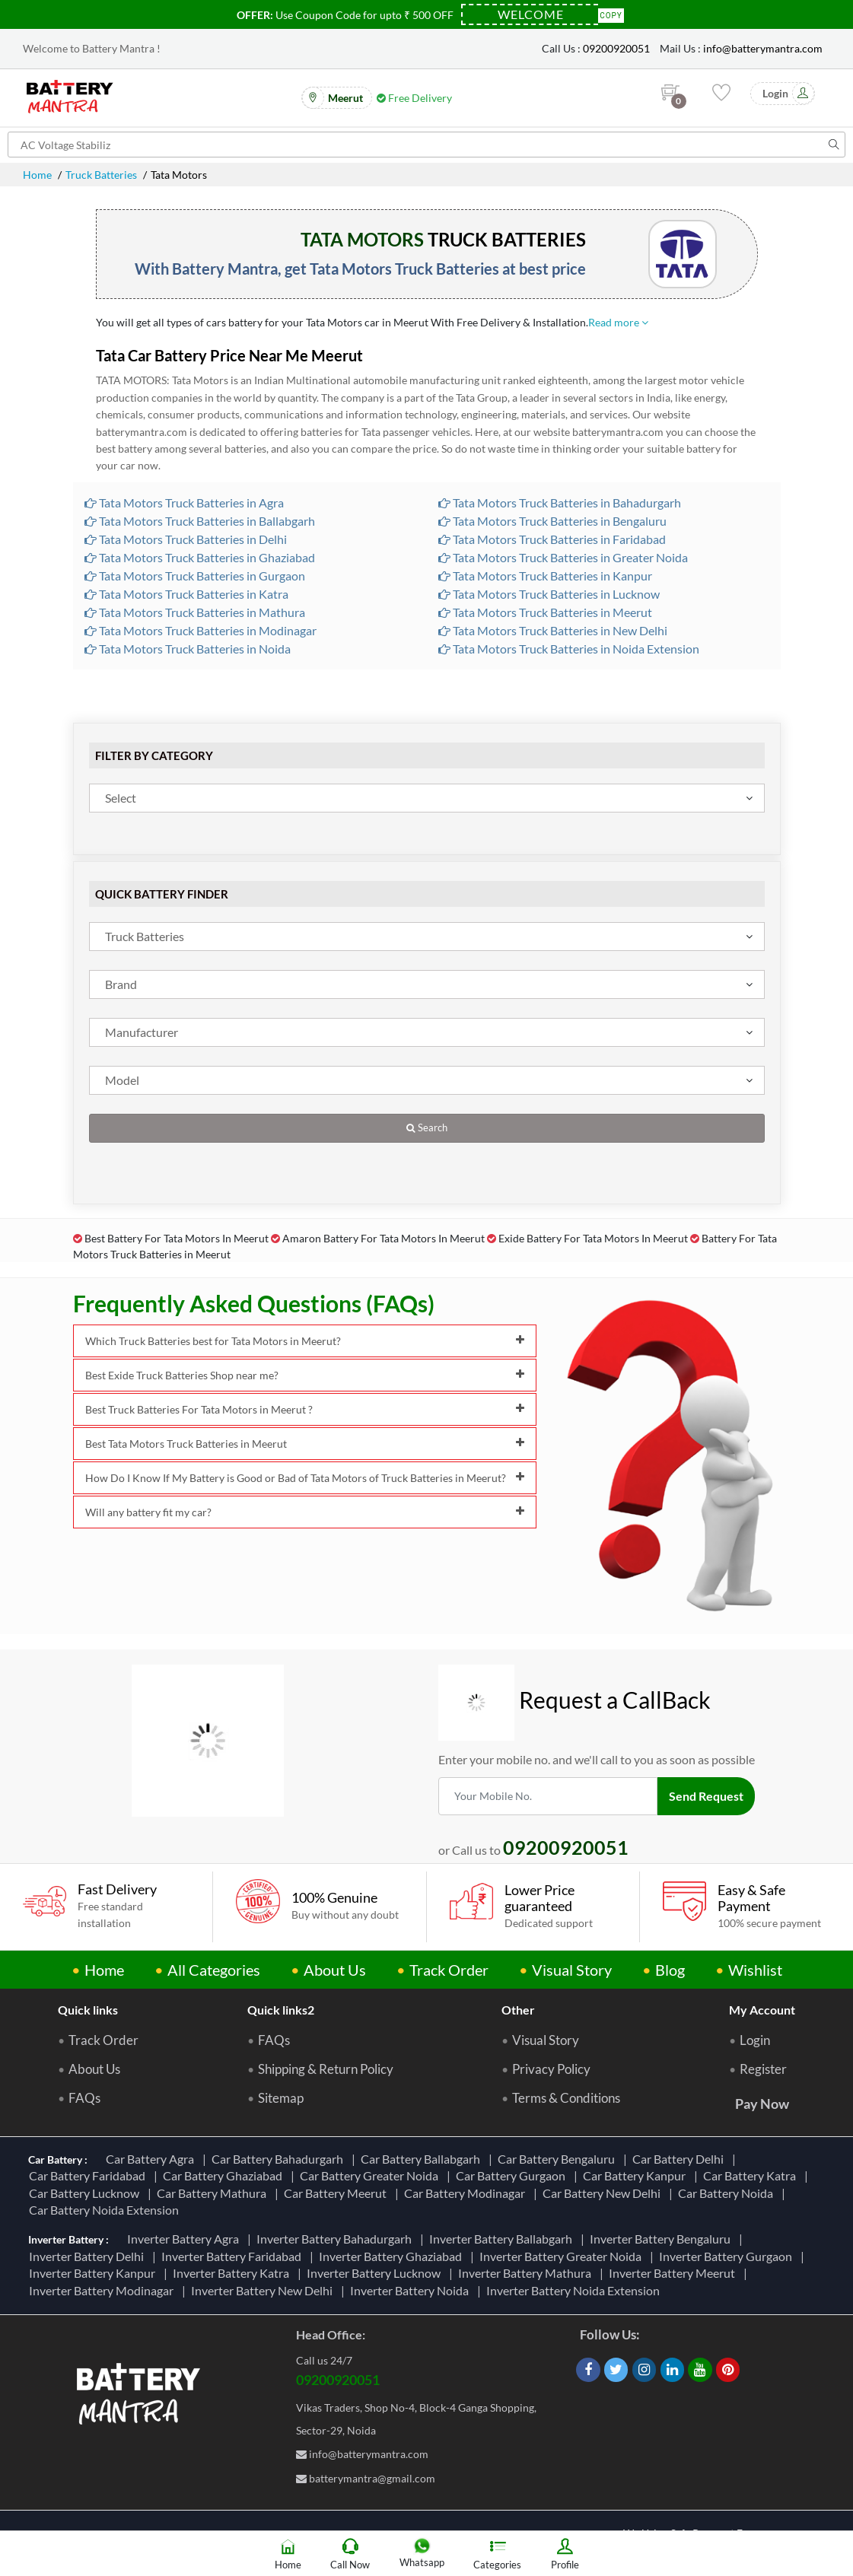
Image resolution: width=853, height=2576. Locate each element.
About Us (335, 1970)
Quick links (88, 2009)
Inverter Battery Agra (185, 2238)
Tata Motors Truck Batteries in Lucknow (549, 594)
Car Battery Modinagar (467, 2193)
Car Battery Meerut (337, 2193)
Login (755, 2040)
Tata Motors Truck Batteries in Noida (187, 648)
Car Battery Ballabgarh (423, 2158)
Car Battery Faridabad (89, 2175)
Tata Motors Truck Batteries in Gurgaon (194, 575)
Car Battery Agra (152, 2158)
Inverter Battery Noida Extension (575, 2290)
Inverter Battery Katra (233, 2273)
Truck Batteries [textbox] (144, 936)
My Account (762, 2009)
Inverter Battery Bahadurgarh (336, 2238)
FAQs (84, 2098)
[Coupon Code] (529, 14)
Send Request (706, 1796)
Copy (611, 14)
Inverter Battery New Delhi (264, 2290)
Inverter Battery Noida (411, 2290)
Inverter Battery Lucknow (376, 2273)
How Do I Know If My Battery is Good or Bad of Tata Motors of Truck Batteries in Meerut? (305, 1477)
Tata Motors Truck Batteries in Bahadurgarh (559, 502)
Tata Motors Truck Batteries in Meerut (545, 612)
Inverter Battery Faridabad (233, 2256)
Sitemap (281, 2098)
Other (518, 2009)
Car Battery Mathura (214, 2193)
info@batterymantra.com (763, 48)
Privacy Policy (551, 2069)
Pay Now (762, 2103)
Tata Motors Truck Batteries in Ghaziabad (199, 557)
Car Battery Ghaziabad (225, 2175)
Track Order (449, 1970)
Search (426, 1128)
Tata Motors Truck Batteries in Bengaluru (552, 521)
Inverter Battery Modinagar (103, 2290)
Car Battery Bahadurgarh (280, 2158)
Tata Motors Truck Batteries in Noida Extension (568, 648)
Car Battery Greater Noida (371, 2175)
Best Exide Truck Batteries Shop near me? (305, 1375)
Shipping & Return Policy (325, 2069)
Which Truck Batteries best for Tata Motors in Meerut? (305, 1340)
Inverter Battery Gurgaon (728, 2256)
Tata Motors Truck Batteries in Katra (186, 594)
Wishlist (755, 1970)
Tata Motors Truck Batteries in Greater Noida (563, 557)
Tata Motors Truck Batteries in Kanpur (545, 575)
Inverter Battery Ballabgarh (503, 2238)
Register (763, 2069)
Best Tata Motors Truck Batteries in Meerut (305, 1443)
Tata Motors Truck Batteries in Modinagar (200, 630)
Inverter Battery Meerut (674, 2273)
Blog (670, 1970)
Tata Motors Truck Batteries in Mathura (194, 612)
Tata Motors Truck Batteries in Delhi (185, 539)
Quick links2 (280, 2009)
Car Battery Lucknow (86, 2193)
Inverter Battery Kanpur (94, 2273)
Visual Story (572, 1970)
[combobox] (427, 798)
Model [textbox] (122, 1080)
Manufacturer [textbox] (141, 1032)
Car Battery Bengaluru (558, 2158)
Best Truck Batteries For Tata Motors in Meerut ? (305, 1409)
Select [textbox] (120, 797)
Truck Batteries (101, 174)
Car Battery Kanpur (636, 2175)
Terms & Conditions (566, 2098)
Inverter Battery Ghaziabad (392, 2256)
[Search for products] (426, 144)
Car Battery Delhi (680, 2158)
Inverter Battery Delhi (88, 2256)
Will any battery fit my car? (305, 1512)
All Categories (213, 1970)
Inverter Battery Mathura (527, 2273)
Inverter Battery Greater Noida (562, 2256)
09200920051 (616, 48)
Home (37, 174)
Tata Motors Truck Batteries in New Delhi (552, 630)
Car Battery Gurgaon (513, 2175)
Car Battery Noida (728, 2193)
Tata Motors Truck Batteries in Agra (184, 502)
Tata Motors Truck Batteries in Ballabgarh (199, 521)
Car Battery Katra (751, 2175)
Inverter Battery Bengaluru (662, 2238)
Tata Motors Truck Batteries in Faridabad (552, 539)
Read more (618, 322)
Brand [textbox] (121, 984)
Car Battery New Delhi (604, 2193)
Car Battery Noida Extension (106, 2209)
